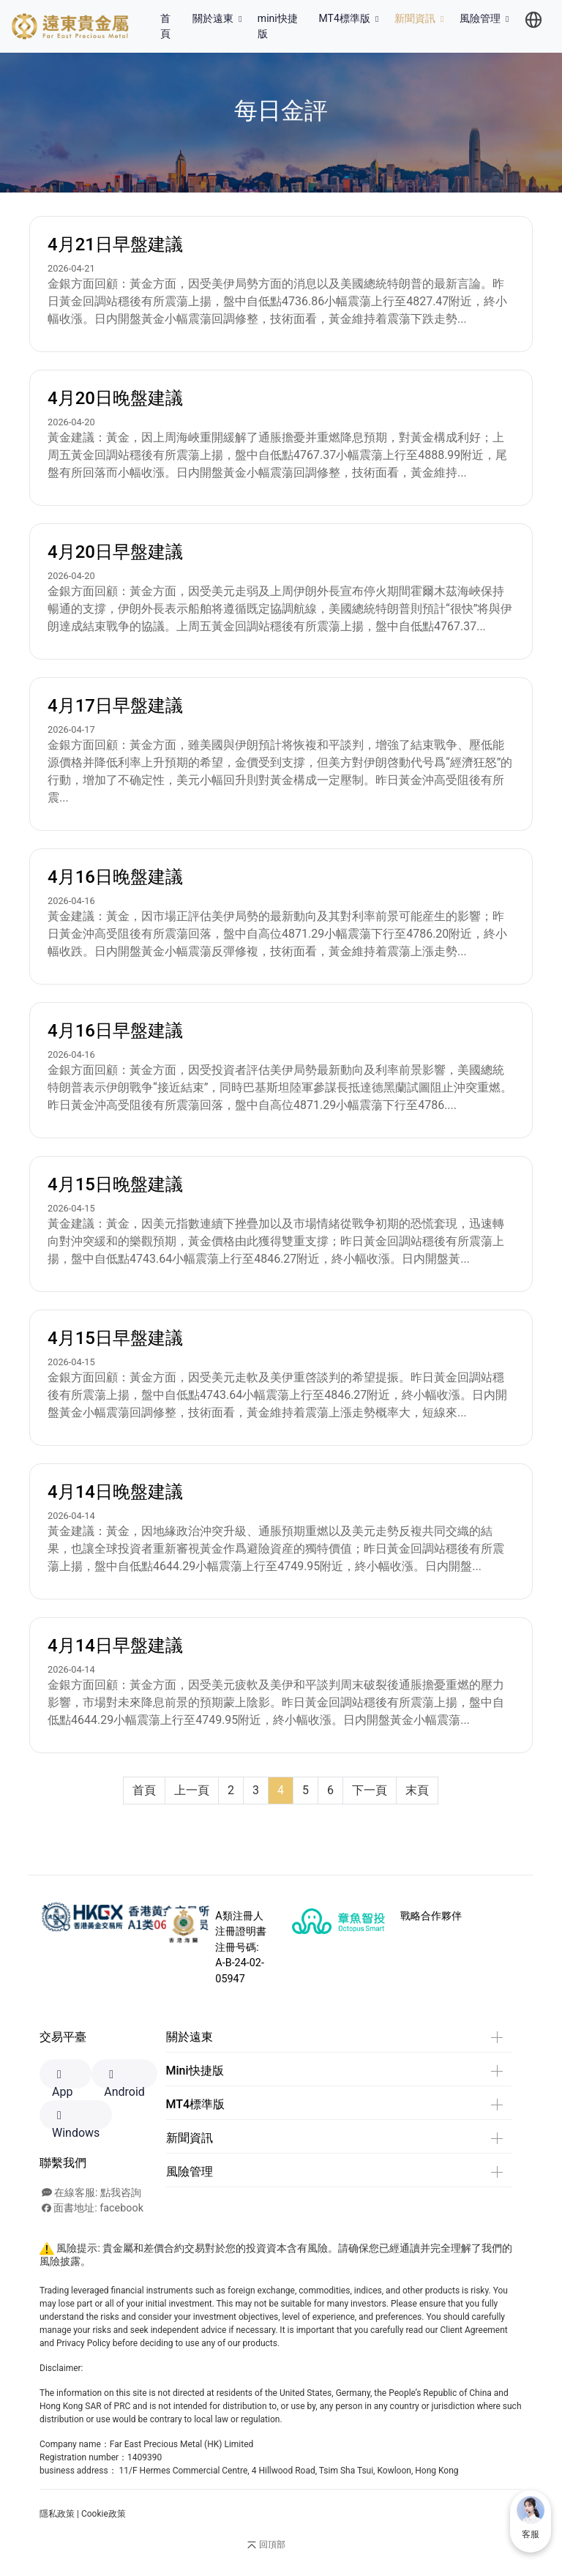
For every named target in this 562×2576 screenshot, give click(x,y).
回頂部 (264, 2545)
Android (124, 2078)
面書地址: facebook (92, 2208)
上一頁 (191, 1790)
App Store (65, 2078)
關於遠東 (219, 18)
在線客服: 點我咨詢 (91, 2193)
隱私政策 (57, 2514)
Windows (76, 2119)
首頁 (173, 26)
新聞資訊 (421, 18)
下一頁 (369, 1790)
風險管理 (486, 18)
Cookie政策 (103, 2514)
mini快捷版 (278, 26)
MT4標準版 (351, 18)
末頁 (417, 1790)
